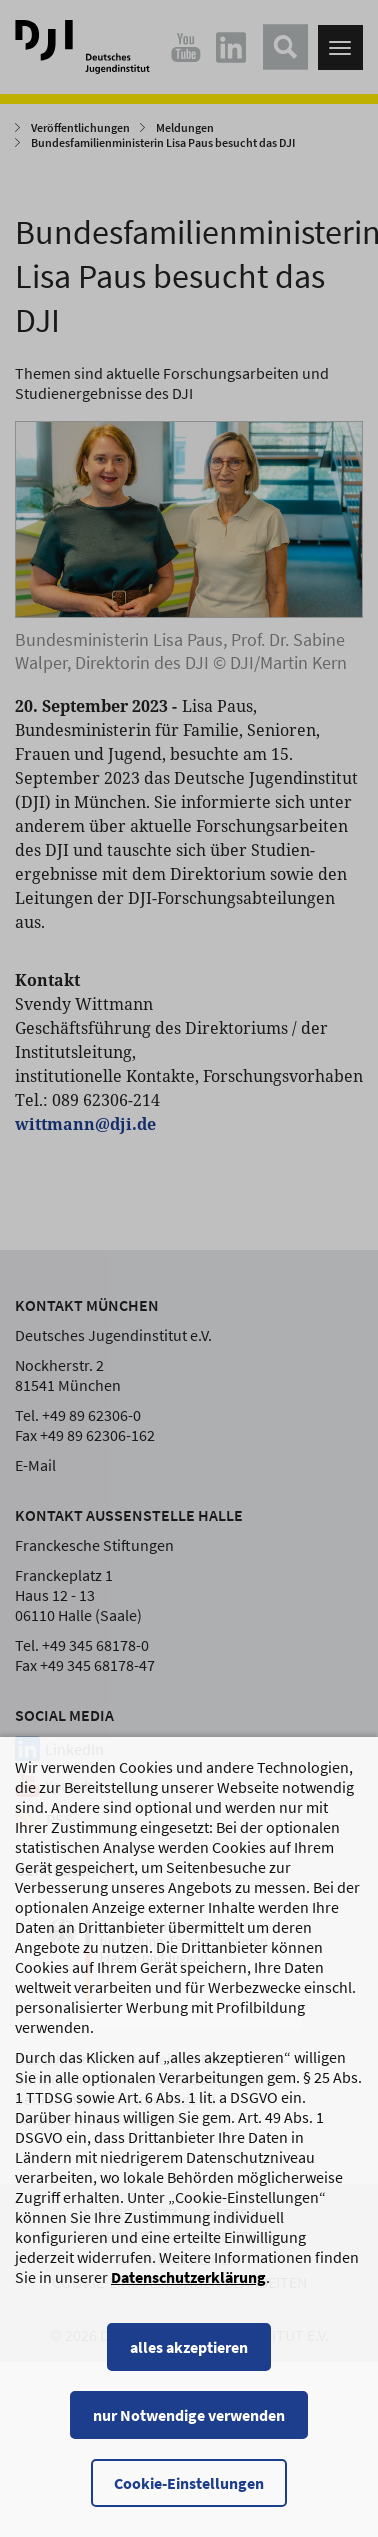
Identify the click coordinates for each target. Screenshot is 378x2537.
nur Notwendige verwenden (189, 2435)
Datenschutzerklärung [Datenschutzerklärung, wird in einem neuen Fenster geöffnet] (188, 2297)
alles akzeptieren (189, 2367)
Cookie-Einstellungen (189, 2503)
